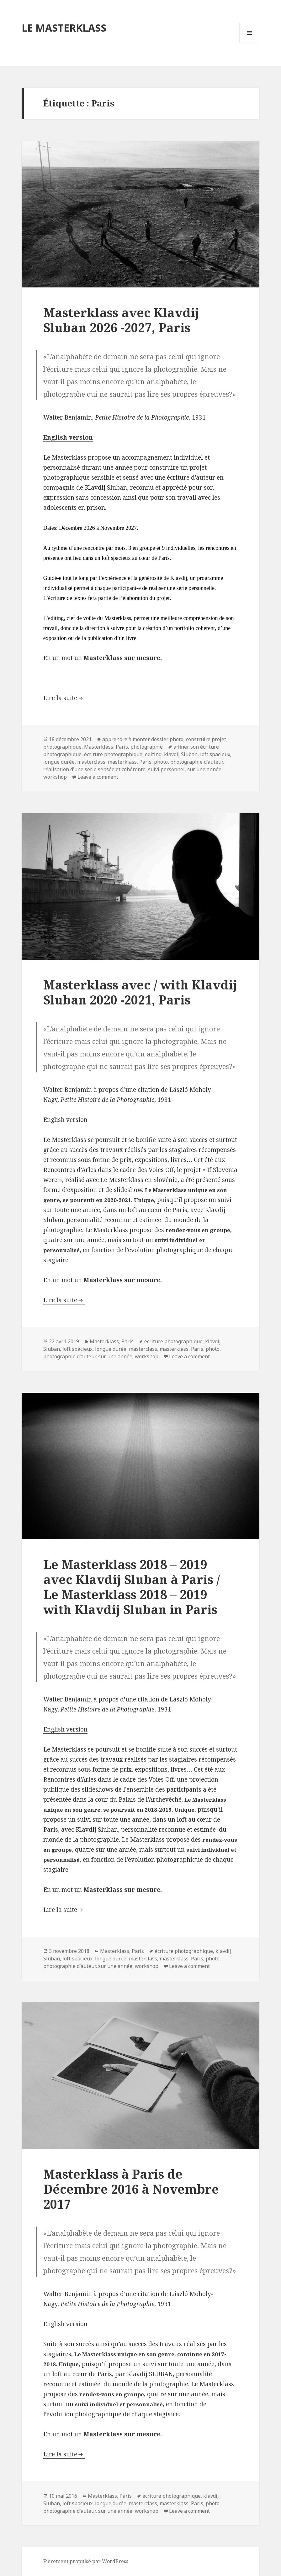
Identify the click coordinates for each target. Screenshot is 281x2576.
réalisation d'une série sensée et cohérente (94, 769)
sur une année (204, 769)
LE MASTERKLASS (64, 27)
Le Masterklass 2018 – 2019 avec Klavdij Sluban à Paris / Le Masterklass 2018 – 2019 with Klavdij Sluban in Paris (131, 1587)
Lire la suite (60, 698)
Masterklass (98, 746)
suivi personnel (166, 769)
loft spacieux (215, 754)
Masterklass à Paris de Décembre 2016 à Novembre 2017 (131, 2189)
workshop (55, 776)
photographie (146, 746)
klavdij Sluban (181, 754)
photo (161, 761)
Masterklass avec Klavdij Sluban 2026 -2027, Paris (121, 320)
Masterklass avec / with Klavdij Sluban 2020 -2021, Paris (140, 992)
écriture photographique (113, 754)
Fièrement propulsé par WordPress (85, 2561)
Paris (122, 746)
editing (153, 754)
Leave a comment (97, 776)
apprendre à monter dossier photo (142, 739)
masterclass (91, 761)
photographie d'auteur (196, 761)
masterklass (122, 761)
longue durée (59, 761)
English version (65, 1120)
